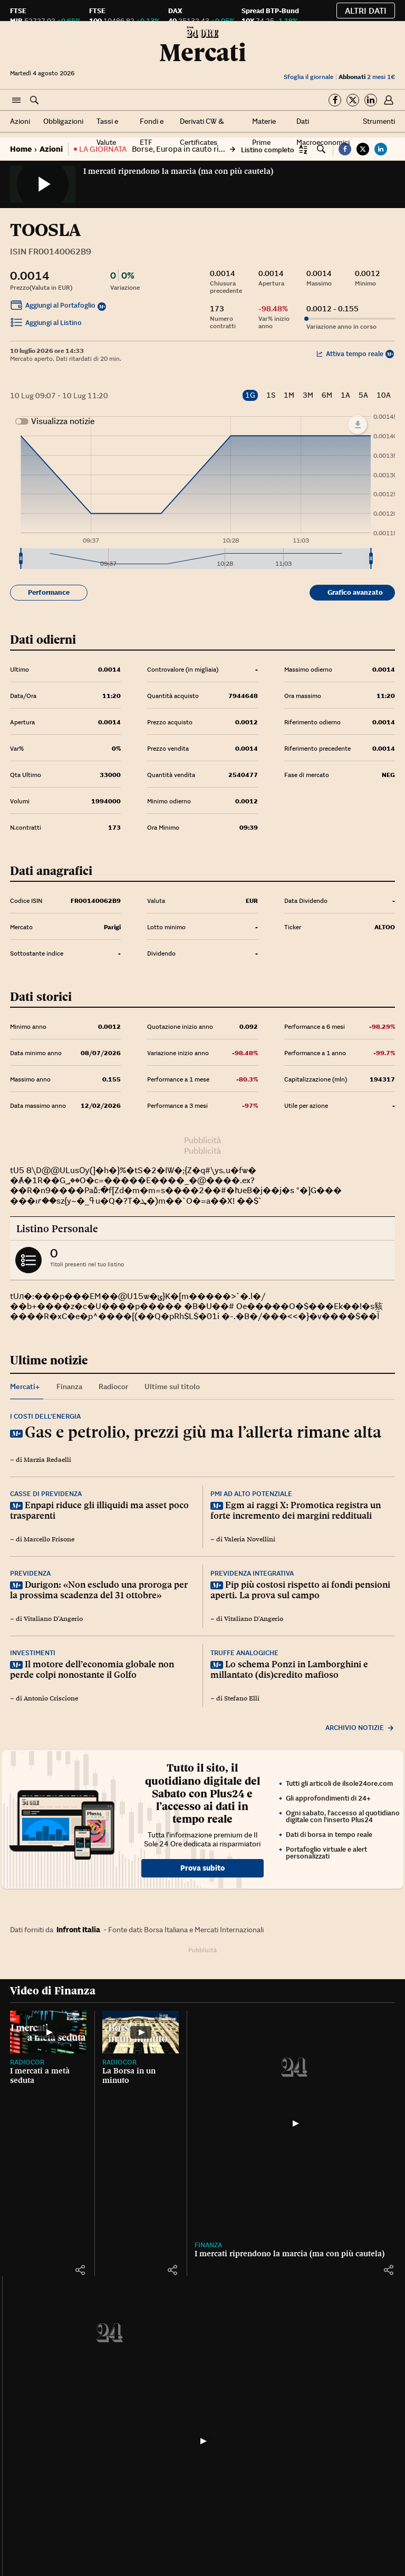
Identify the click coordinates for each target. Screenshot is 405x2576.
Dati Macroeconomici (323, 131)
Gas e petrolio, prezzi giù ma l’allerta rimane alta (203, 1432)
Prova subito (202, 1868)
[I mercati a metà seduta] (48, 2032)
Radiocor (27, 2062)
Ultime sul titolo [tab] (172, 1386)
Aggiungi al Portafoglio (52, 306)
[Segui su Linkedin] (370, 100)
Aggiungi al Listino (46, 324)
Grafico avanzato (355, 592)
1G (250, 395)
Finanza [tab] (69, 1386)
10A (384, 395)
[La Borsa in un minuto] (140, 2032)
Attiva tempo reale (349, 353)
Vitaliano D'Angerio (53, 1619)
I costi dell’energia (45, 1416)
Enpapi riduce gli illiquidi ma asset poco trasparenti (99, 1510)
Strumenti (379, 121)
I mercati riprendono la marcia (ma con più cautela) (178, 171)
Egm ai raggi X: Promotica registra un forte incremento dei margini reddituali (295, 1510)
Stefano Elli (241, 1698)
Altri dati (366, 10)
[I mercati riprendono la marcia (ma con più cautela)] (295, 2123)
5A (363, 395)
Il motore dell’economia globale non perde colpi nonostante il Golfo (92, 1669)
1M (289, 395)
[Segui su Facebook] (335, 100)
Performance (49, 592)
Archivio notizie (360, 1727)
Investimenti (32, 1652)
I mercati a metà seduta (40, 2076)
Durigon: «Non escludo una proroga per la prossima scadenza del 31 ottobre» (99, 1590)
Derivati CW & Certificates (202, 131)
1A (345, 395)
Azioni (20, 121)
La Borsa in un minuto (129, 2076)
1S (270, 395)
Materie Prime (264, 131)
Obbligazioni (63, 121)
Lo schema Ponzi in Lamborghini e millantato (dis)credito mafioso (289, 1669)
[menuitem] (196, 558)
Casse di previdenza (46, 1493)
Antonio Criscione (51, 1698)
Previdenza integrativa (252, 1573)
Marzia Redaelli (47, 1460)
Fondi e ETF (151, 131)
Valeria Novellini (249, 1539)
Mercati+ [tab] (25, 1386)
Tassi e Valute (107, 131)
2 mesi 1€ (367, 77)
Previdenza (30, 1573)
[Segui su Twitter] (352, 100)
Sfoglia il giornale (308, 77)
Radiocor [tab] (113, 1386)
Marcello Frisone (49, 1539)
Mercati (202, 52)
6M (327, 395)
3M (308, 395)
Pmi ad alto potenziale (251, 1493)
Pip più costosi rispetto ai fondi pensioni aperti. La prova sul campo (300, 1590)
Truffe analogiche (244, 1652)
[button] (16, 100)
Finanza (208, 2244)
